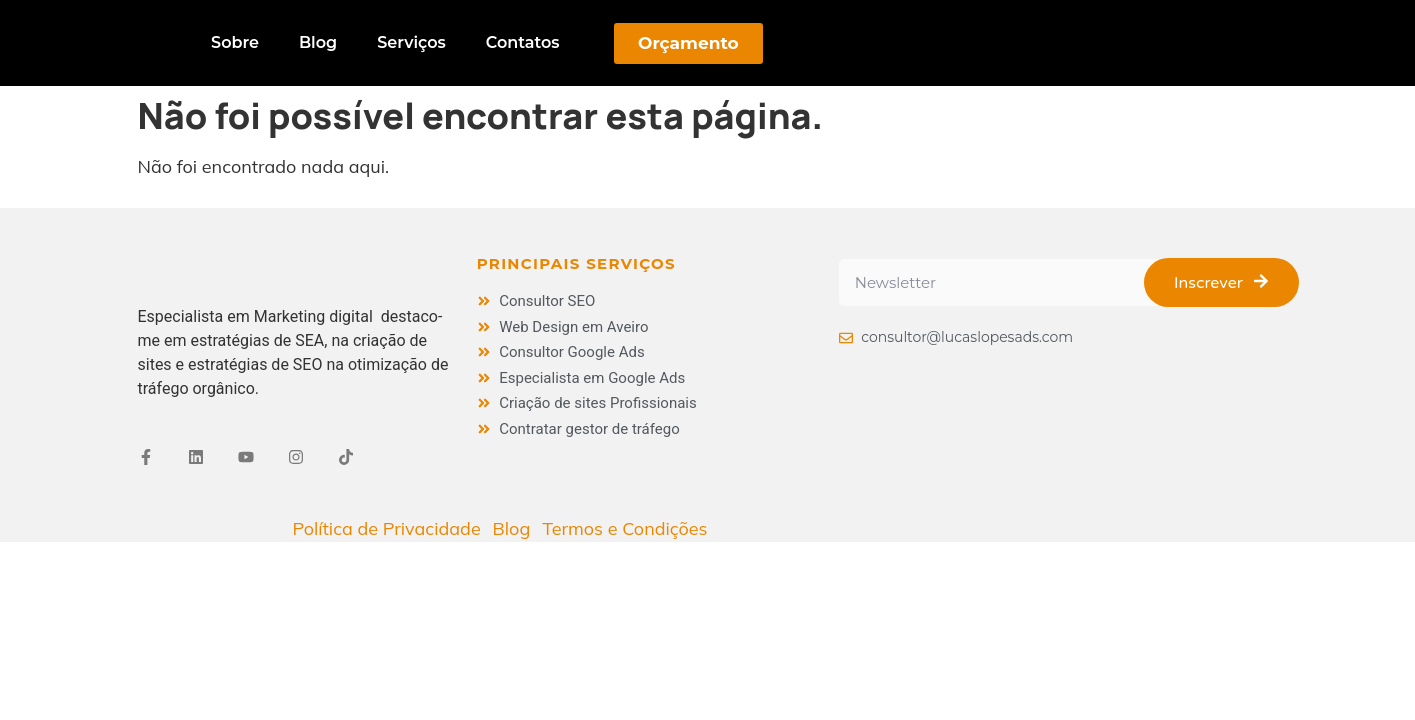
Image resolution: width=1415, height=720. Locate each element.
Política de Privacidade (386, 528)
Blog (318, 42)
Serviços (411, 42)
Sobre (235, 42)
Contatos (523, 42)
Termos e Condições (624, 528)
